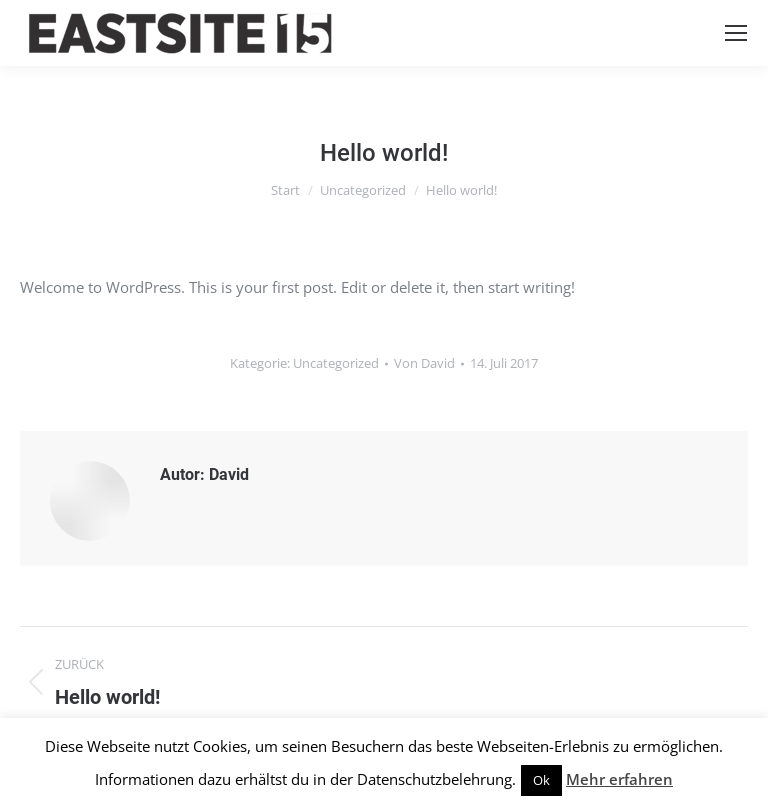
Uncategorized (336, 363)
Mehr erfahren (619, 779)
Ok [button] (541, 780)
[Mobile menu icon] (736, 33)
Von (424, 363)
